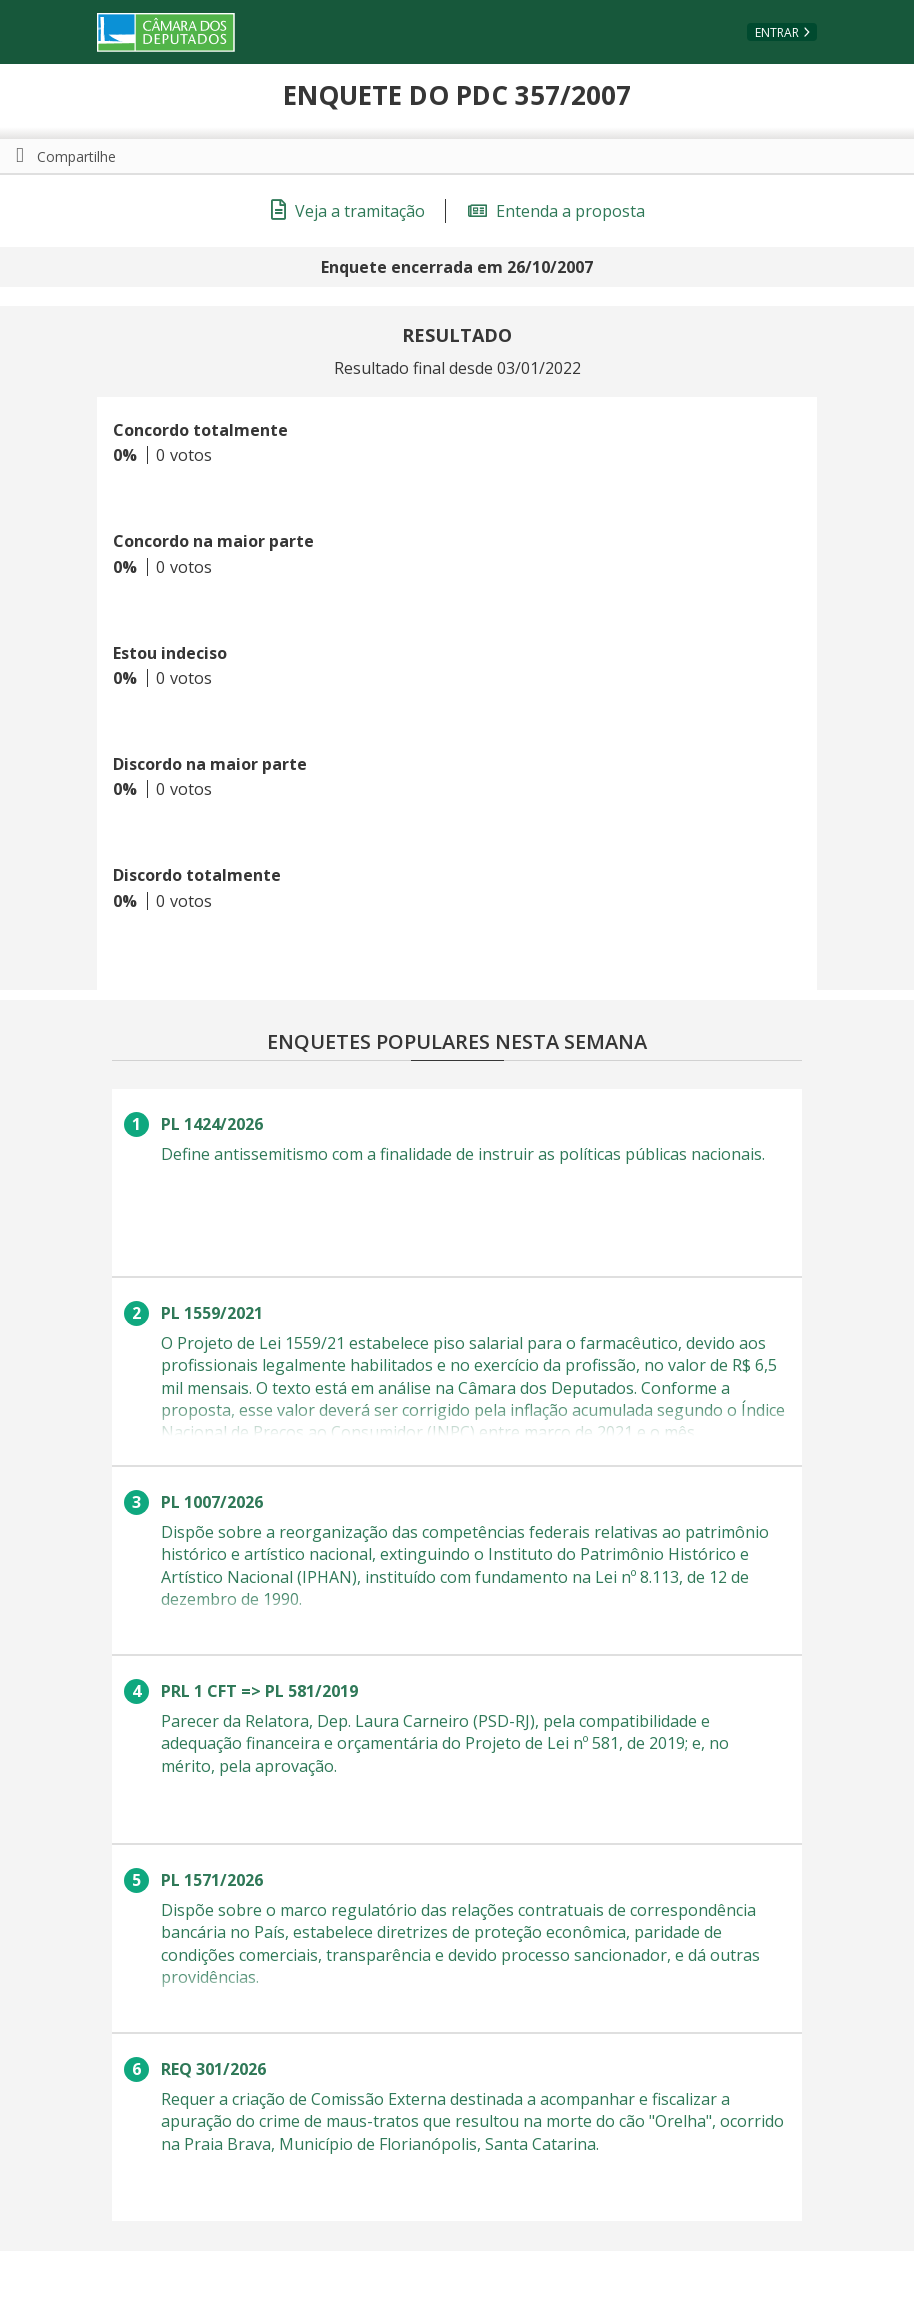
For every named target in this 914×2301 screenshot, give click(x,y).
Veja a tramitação (348, 211)
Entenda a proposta (556, 211)
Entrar (777, 32)
